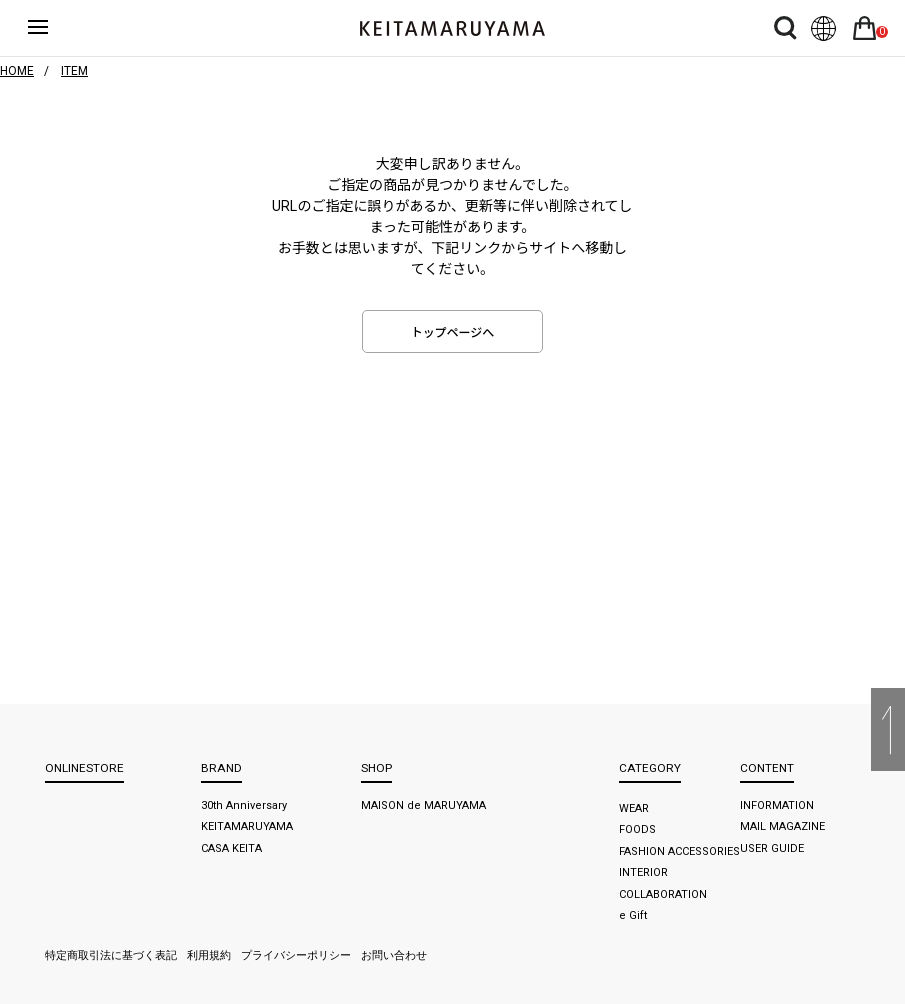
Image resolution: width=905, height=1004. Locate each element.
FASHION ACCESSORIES (679, 851)
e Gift (633, 915)
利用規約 (209, 955)
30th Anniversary (244, 805)
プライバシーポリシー (296, 955)
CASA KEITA (231, 848)
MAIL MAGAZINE (782, 826)
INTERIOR (643, 872)
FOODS (637, 829)
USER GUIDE (772, 848)
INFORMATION (777, 805)
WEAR (634, 808)
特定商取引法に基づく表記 (111, 955)
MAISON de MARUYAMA (423, 805)
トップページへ (453, 333)
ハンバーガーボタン (52, 28)
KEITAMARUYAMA (247, 826)
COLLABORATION (663, 894)
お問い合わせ (394, 955)
